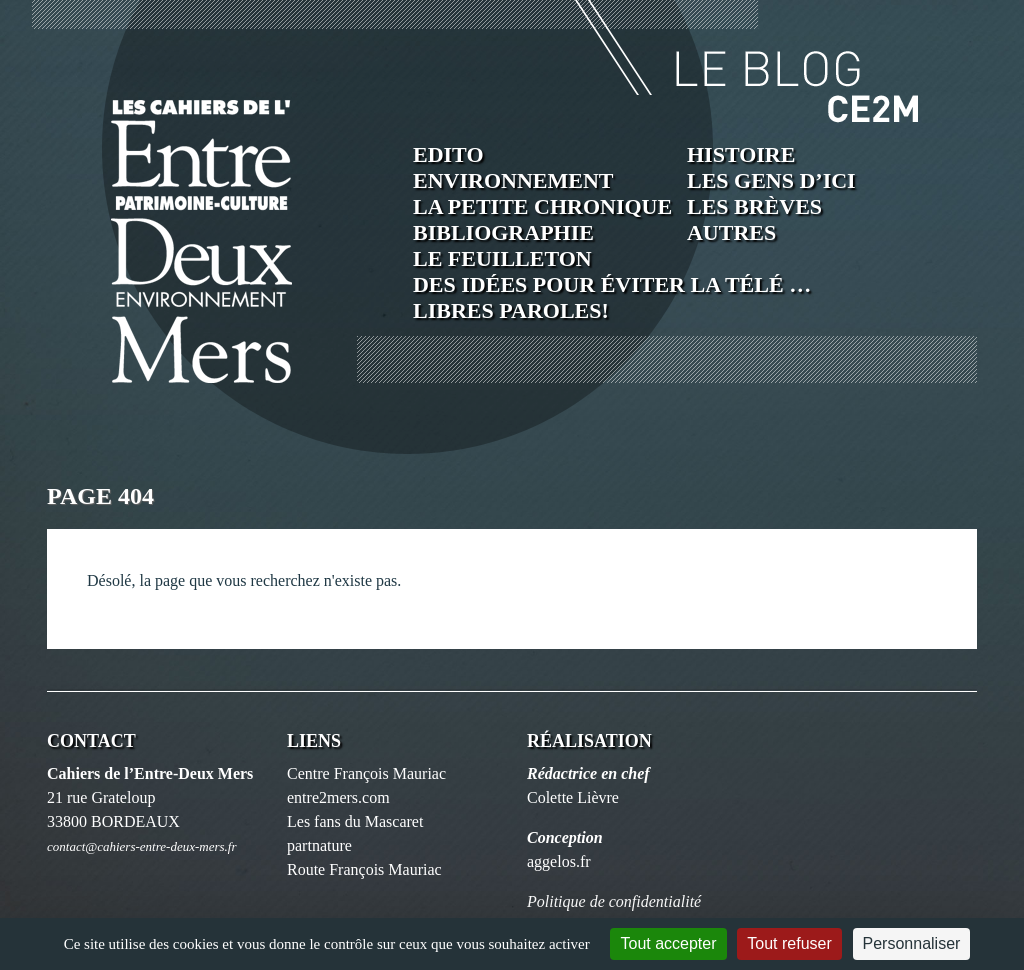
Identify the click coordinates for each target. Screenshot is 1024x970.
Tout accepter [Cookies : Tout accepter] (668, 943)
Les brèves (754, 206)
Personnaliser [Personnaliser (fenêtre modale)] (912, 943)
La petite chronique (542, 206)
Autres (731, 232)
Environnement (513, 180)
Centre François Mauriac (366, 773)
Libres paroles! (511, 310)
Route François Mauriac (364, 869)
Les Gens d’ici (771, 180)
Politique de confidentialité (614, 901)
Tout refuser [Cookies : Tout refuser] (789, 943)
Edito (448, 154)
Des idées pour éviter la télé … (612, 284)
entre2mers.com (338, 797)
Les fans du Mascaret (355, 821)
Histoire (741, 154)
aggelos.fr (559, 861)
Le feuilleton (502, 258)
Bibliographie (503, 232)
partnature (319, 845)
